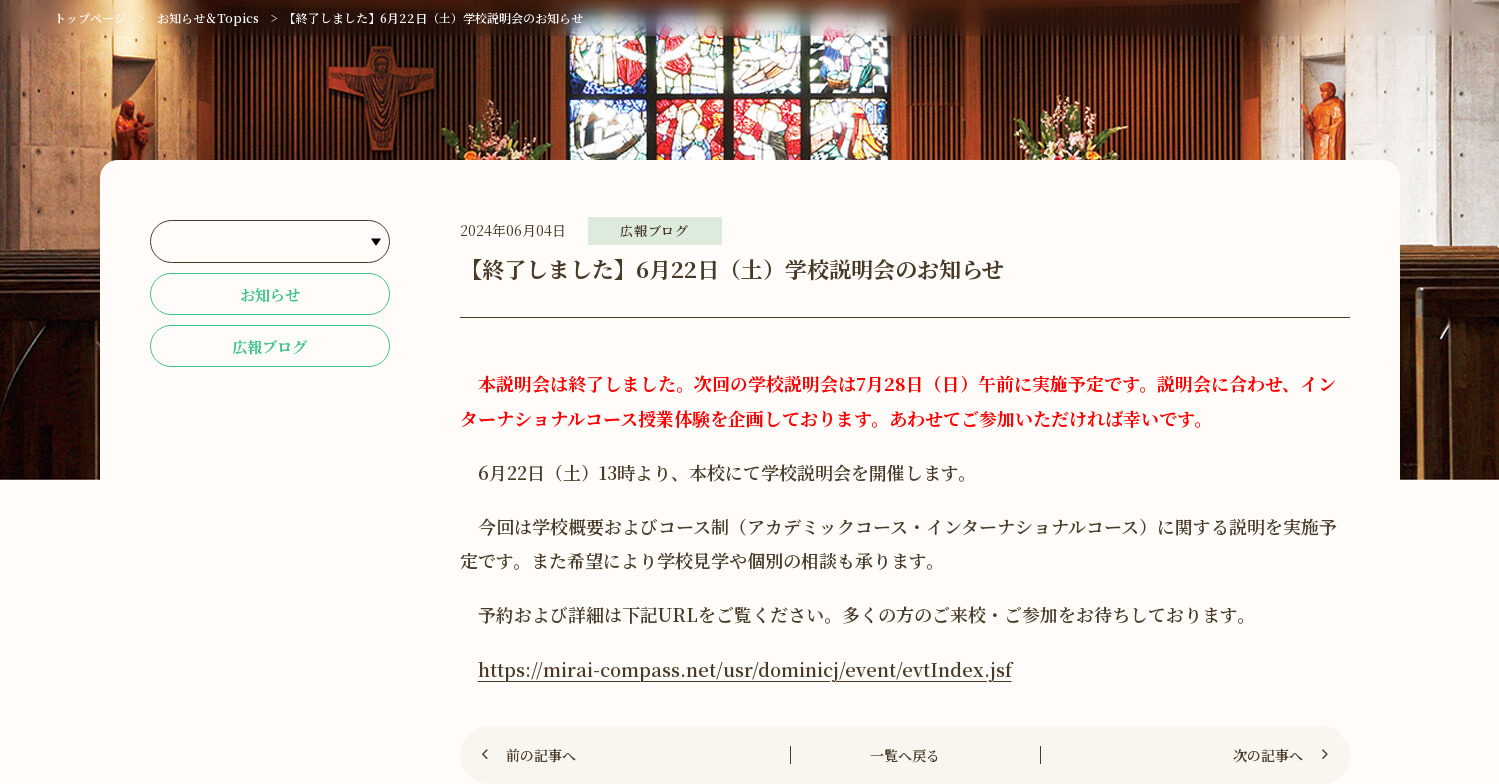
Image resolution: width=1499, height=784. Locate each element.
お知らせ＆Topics (208, 17)
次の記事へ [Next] (1268, 755)
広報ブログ (270, 349)
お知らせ (270, 295)
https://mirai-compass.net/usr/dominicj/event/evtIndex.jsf (745, 669)
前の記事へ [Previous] (541, 755)
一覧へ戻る (905, 755)
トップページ (90, 17)
